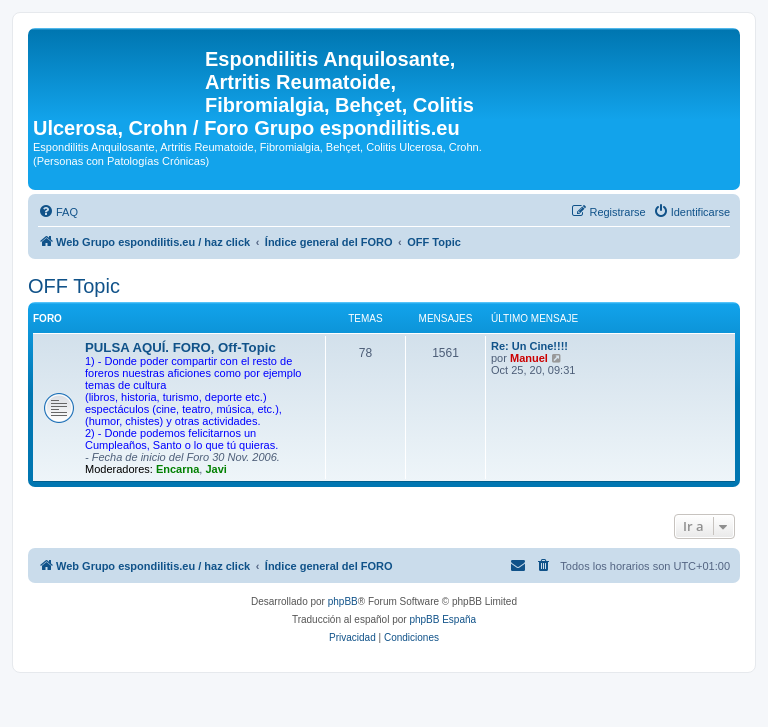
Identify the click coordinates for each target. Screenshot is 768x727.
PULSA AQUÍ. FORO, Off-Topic (180, 347)
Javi (215, 469)
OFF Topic (74, 286)
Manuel (529, 358)
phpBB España (442, 619)
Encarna (177, 469)
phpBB (343, 601)
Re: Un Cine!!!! (529, 346)
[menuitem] (58, 212)
